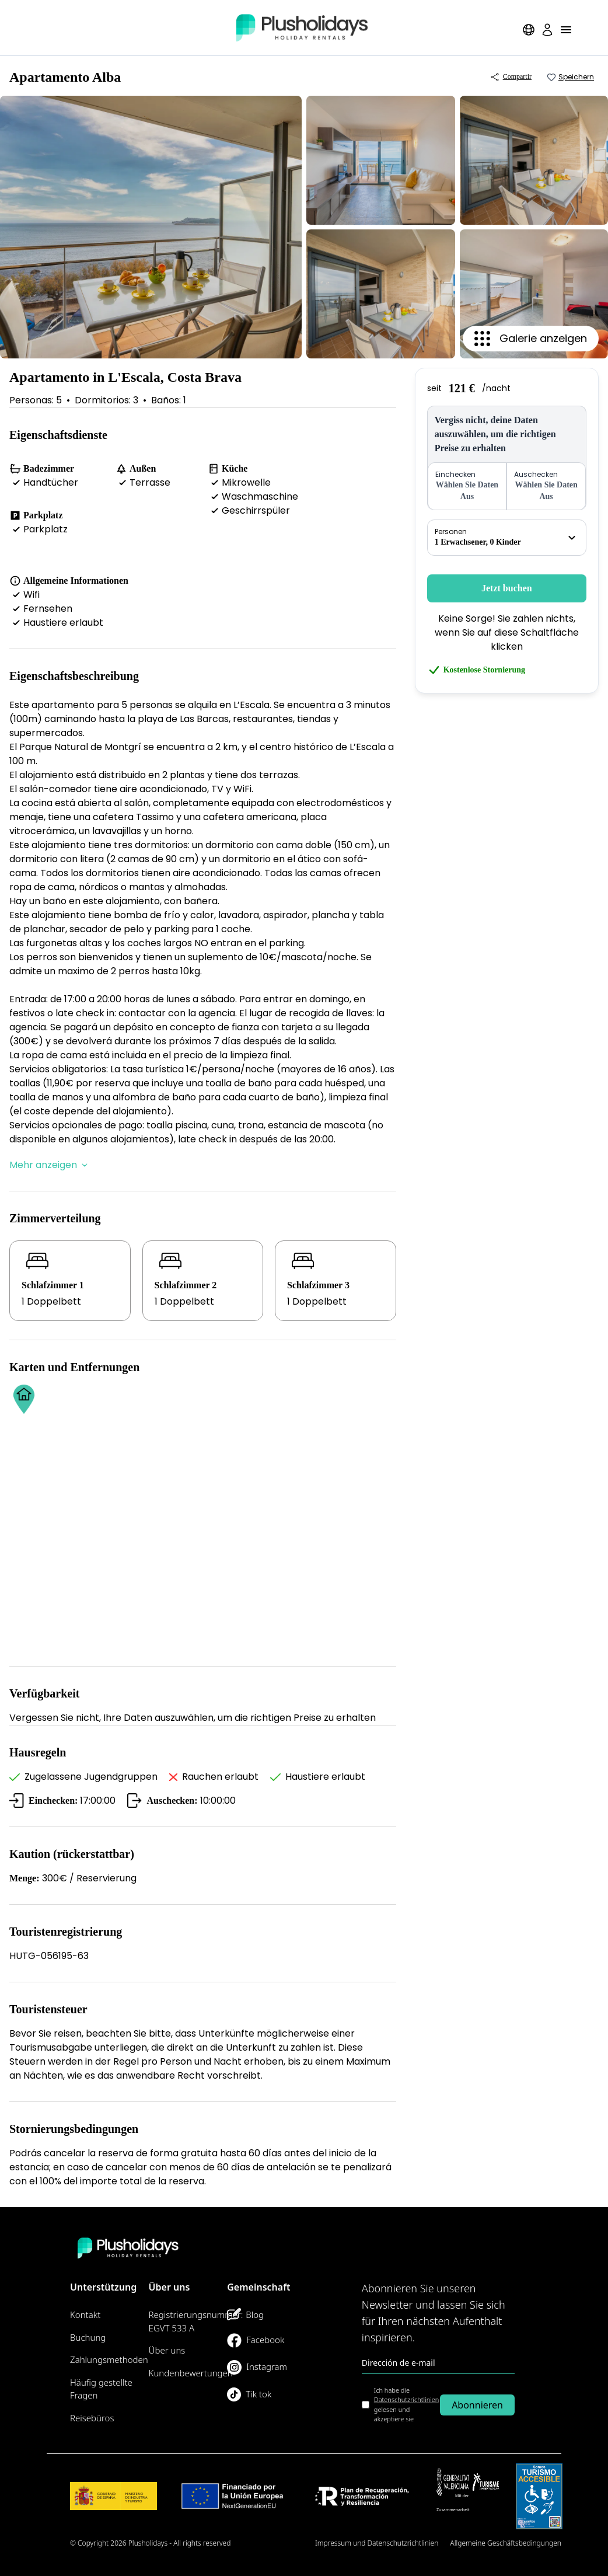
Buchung (88, 2337)
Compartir (511, 77)
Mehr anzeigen (48, 1165)
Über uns (167, 2350)
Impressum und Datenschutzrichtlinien (376, 2543)
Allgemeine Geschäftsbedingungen (505, 2543)
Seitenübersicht (278, 2543)
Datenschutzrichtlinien (406, 2399)
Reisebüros (92, 2418)
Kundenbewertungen (191, 2373)
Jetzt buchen (506, 588)
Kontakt (85, 2314)
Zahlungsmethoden (109, 2359)
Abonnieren (477, 2405)
